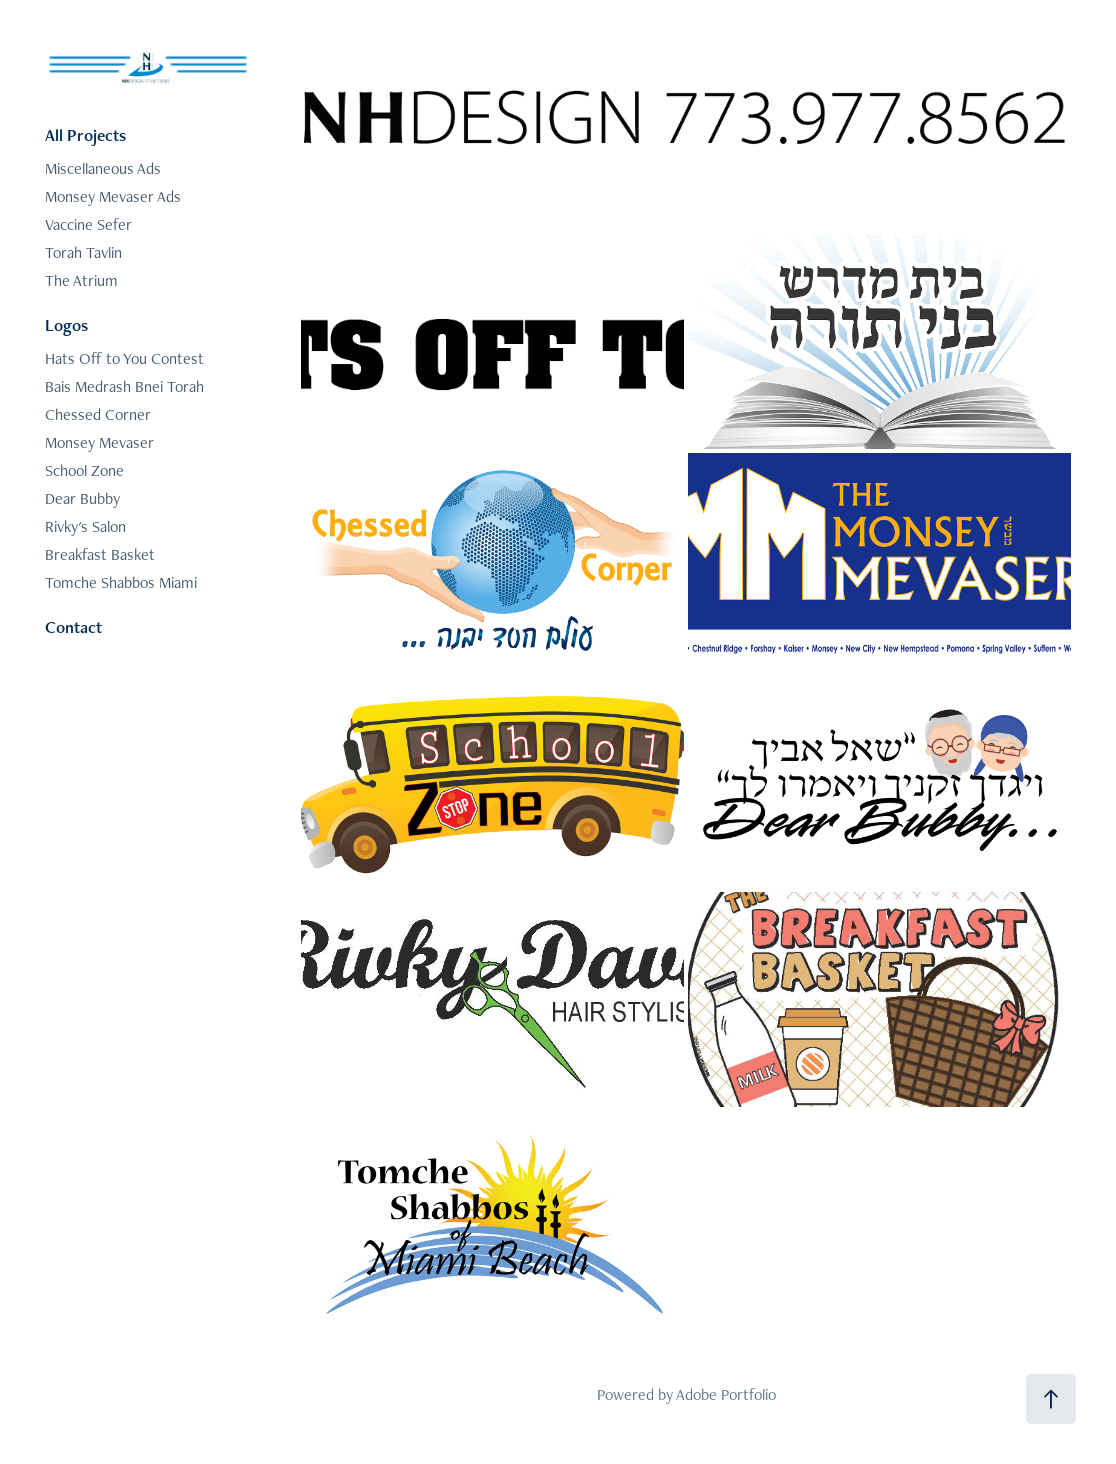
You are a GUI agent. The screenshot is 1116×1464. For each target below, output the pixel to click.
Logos (66, 325)
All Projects (85, 135)
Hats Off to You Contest (124, 358)
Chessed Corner (98, 414)
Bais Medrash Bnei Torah (124, 386)
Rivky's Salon (85, 526)
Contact (73, 627)
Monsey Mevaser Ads (113, 196)
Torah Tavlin (83, 252)
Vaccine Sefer (88, 224)
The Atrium (81, 280)
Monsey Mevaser (99, 442)
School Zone (84, 470)
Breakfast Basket (100, 554)
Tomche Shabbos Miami (121, 582)
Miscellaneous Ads (103, 168)
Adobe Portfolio (726, 1394)
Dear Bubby (82, 498)
